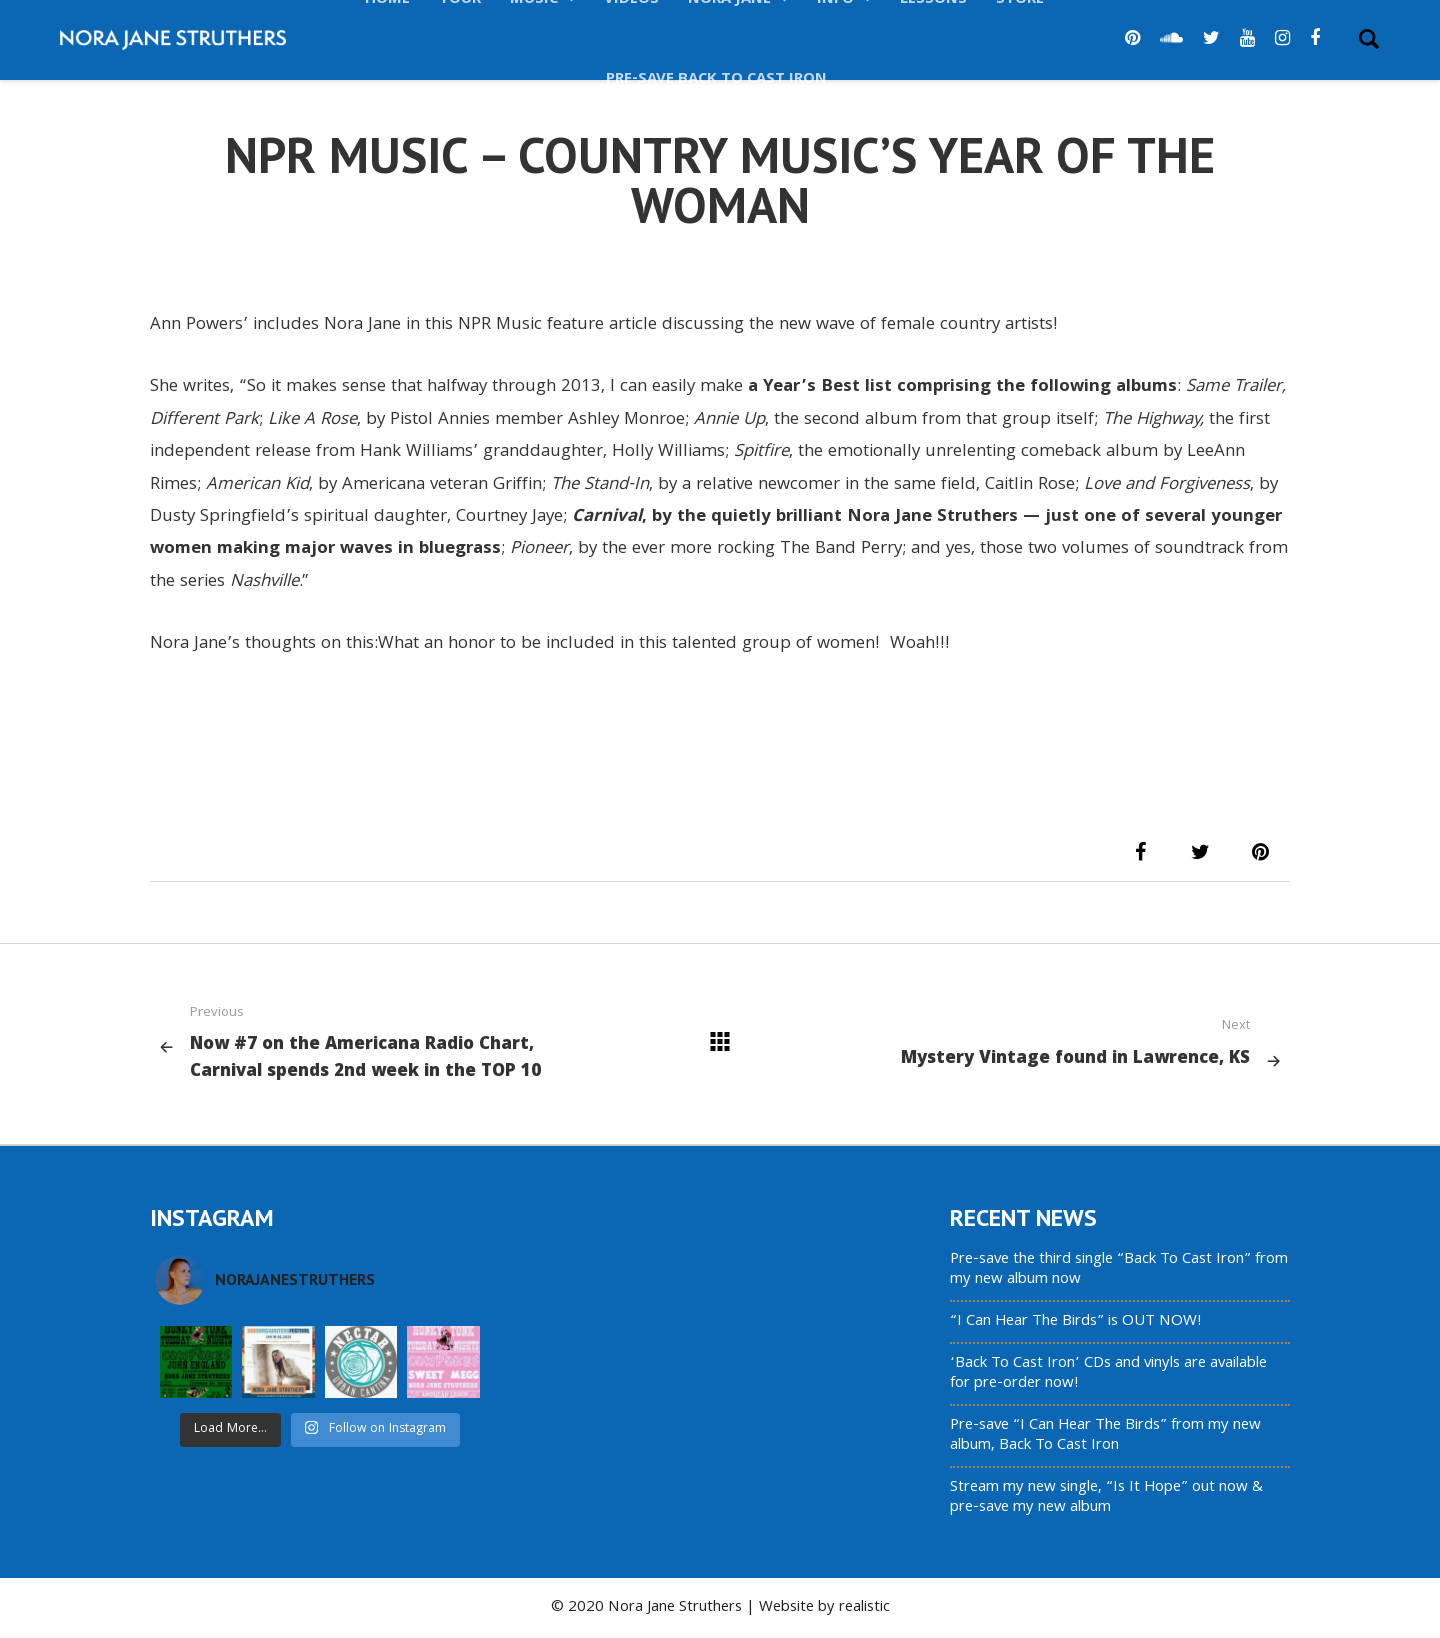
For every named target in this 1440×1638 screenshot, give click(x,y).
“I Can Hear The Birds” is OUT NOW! (1076, 1322)
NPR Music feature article (557, 325)
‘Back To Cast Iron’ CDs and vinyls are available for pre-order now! (1108, 1374)
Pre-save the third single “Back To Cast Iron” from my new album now (1119, 1270)
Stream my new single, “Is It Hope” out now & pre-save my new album (1106, 1498)
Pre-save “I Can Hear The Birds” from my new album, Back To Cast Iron (1105, 1436)
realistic (864, 1608)
